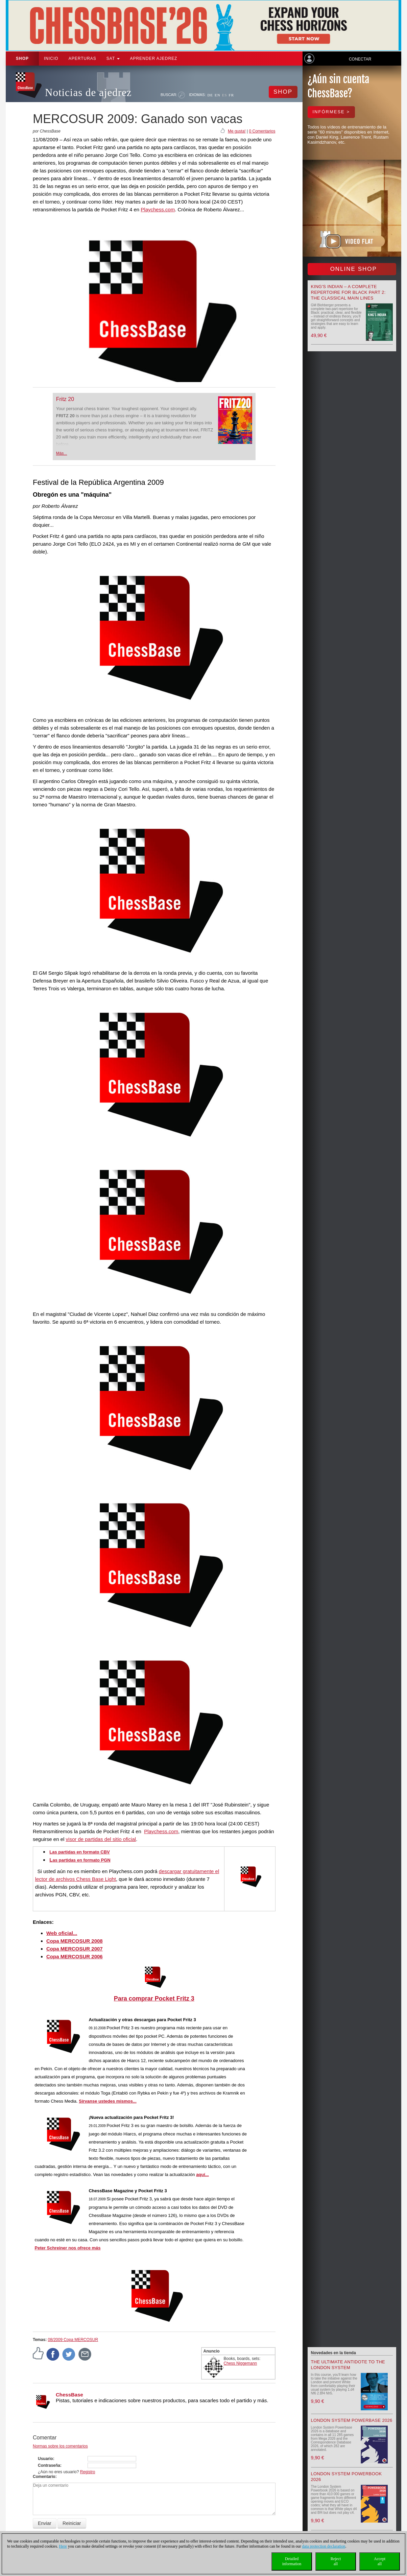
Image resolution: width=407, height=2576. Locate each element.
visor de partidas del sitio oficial (101, 1839)
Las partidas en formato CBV (79, 1851)
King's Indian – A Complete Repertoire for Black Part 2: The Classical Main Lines (348, 292)
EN (217, 95)
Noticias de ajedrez (88, 92)
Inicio (51, 58)
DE (210, 95)
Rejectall (336, 2561)
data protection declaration (323, 2546)
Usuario (45, 2458)
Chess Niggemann (240, 2363)
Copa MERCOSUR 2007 (74, 1949)
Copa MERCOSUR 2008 (74, 1941)
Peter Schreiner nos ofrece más (67, 2247)
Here (63, 2546)
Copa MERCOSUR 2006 (74, 1956)
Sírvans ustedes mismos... (108, 2101)
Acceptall (379, 2561)
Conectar (360, 59)
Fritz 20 (65, 399)
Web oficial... (61, 1933)
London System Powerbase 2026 (351, 2420)
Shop (22, 58)
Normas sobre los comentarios (60, 2446)
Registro (87, 2471)
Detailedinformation (292, 2561)
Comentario (44, 2476)
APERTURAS (82, 58)
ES (224, 95)
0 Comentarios (262, 131)
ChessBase (69, 2394)
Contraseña (49, 2465)
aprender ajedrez (153, 58)
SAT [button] (113, 58)
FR (231, 95)
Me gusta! (237, 131)
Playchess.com (158, 209)
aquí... (202, 2174)
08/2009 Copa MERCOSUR (73, 2339)
